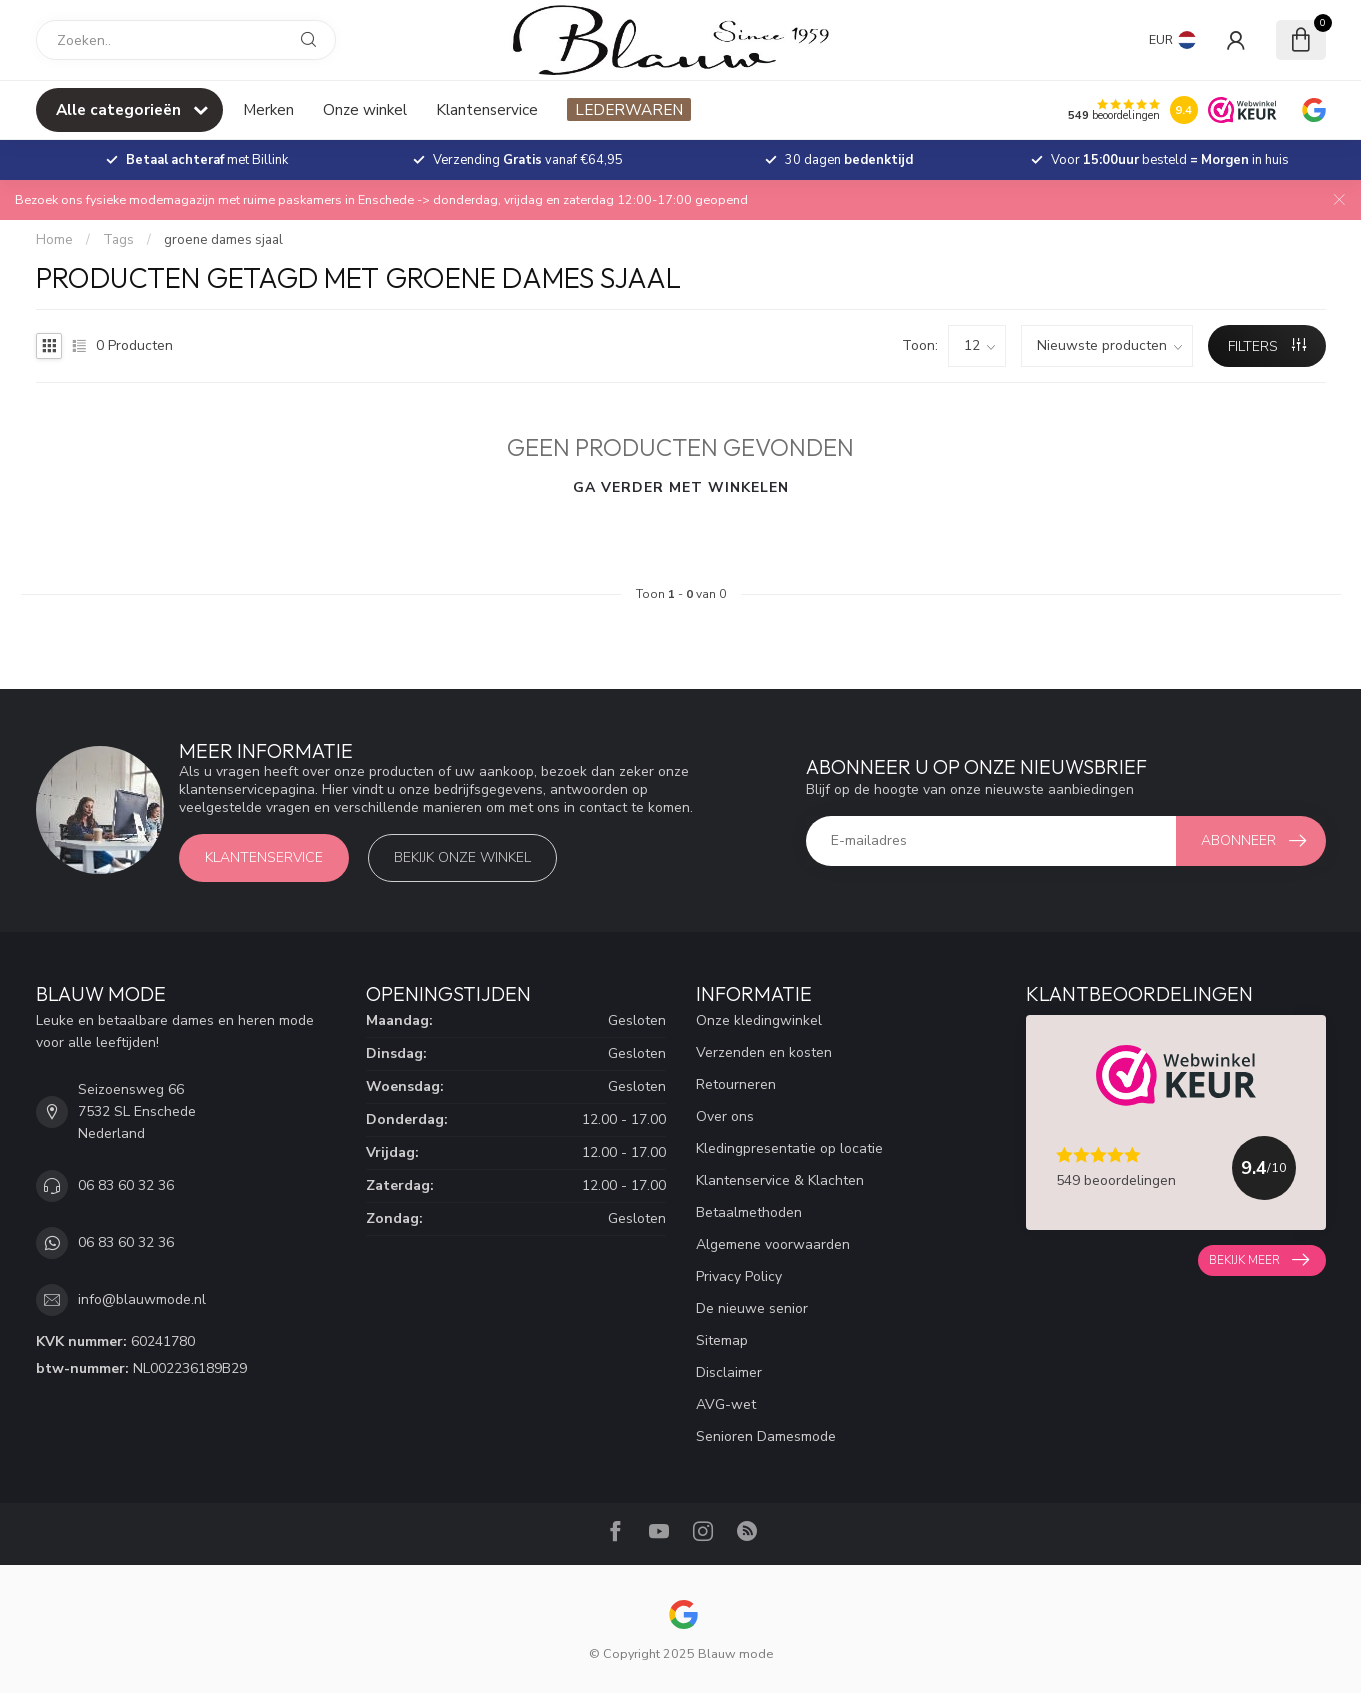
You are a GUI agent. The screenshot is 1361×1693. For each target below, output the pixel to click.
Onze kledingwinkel (759, 1020)
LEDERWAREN (629, 109)
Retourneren (736, 1084)
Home (54, 240)
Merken (268, 109)
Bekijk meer (1259, 1260)
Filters (1267, 346)
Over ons (725, 1116)
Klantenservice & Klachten (780, 1180)
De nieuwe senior (752, 1308)
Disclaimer (729, 1372)
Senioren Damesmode (766, 1436)
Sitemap (722, 1340)
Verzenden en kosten (764, 1052)
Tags (118, 240)
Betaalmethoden (749, 1212)
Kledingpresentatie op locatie (789, 1148)
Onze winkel (365, 109)
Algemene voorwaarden (773, 1244)
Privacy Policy (739, 1276)
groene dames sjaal (223, 240)
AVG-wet (726, 1404)
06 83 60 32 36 (126, 1185)
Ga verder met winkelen (681, 487)
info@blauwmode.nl (142, 1299)
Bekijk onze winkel (462, 857)
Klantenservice (487, 109)
